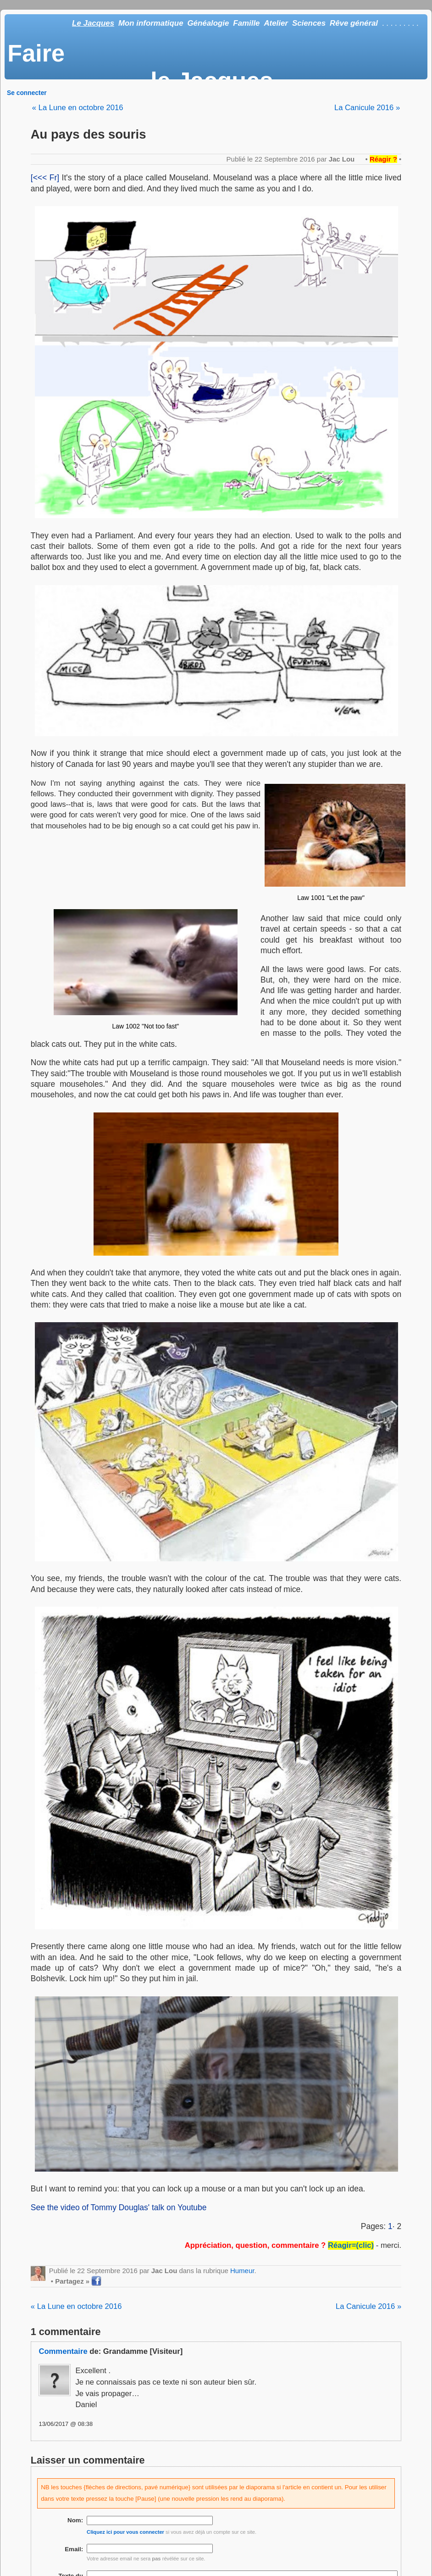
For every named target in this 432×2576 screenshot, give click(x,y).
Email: (74, 2549)
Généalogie (208, 23)
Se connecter (27, 92)
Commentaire (63, 2351)
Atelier (276, 23)
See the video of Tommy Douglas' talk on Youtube (119, 2207)
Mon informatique (150, 23)
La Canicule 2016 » (367, 107)
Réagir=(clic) (351, 2245)
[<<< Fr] (45, 177)
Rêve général (354, 23)
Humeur (242, 2270)
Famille (246, 23)
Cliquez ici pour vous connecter (125, 2532)
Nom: (75, 2520)
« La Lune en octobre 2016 (77, 107)
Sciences (309, 23)
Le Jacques (93, 23)
